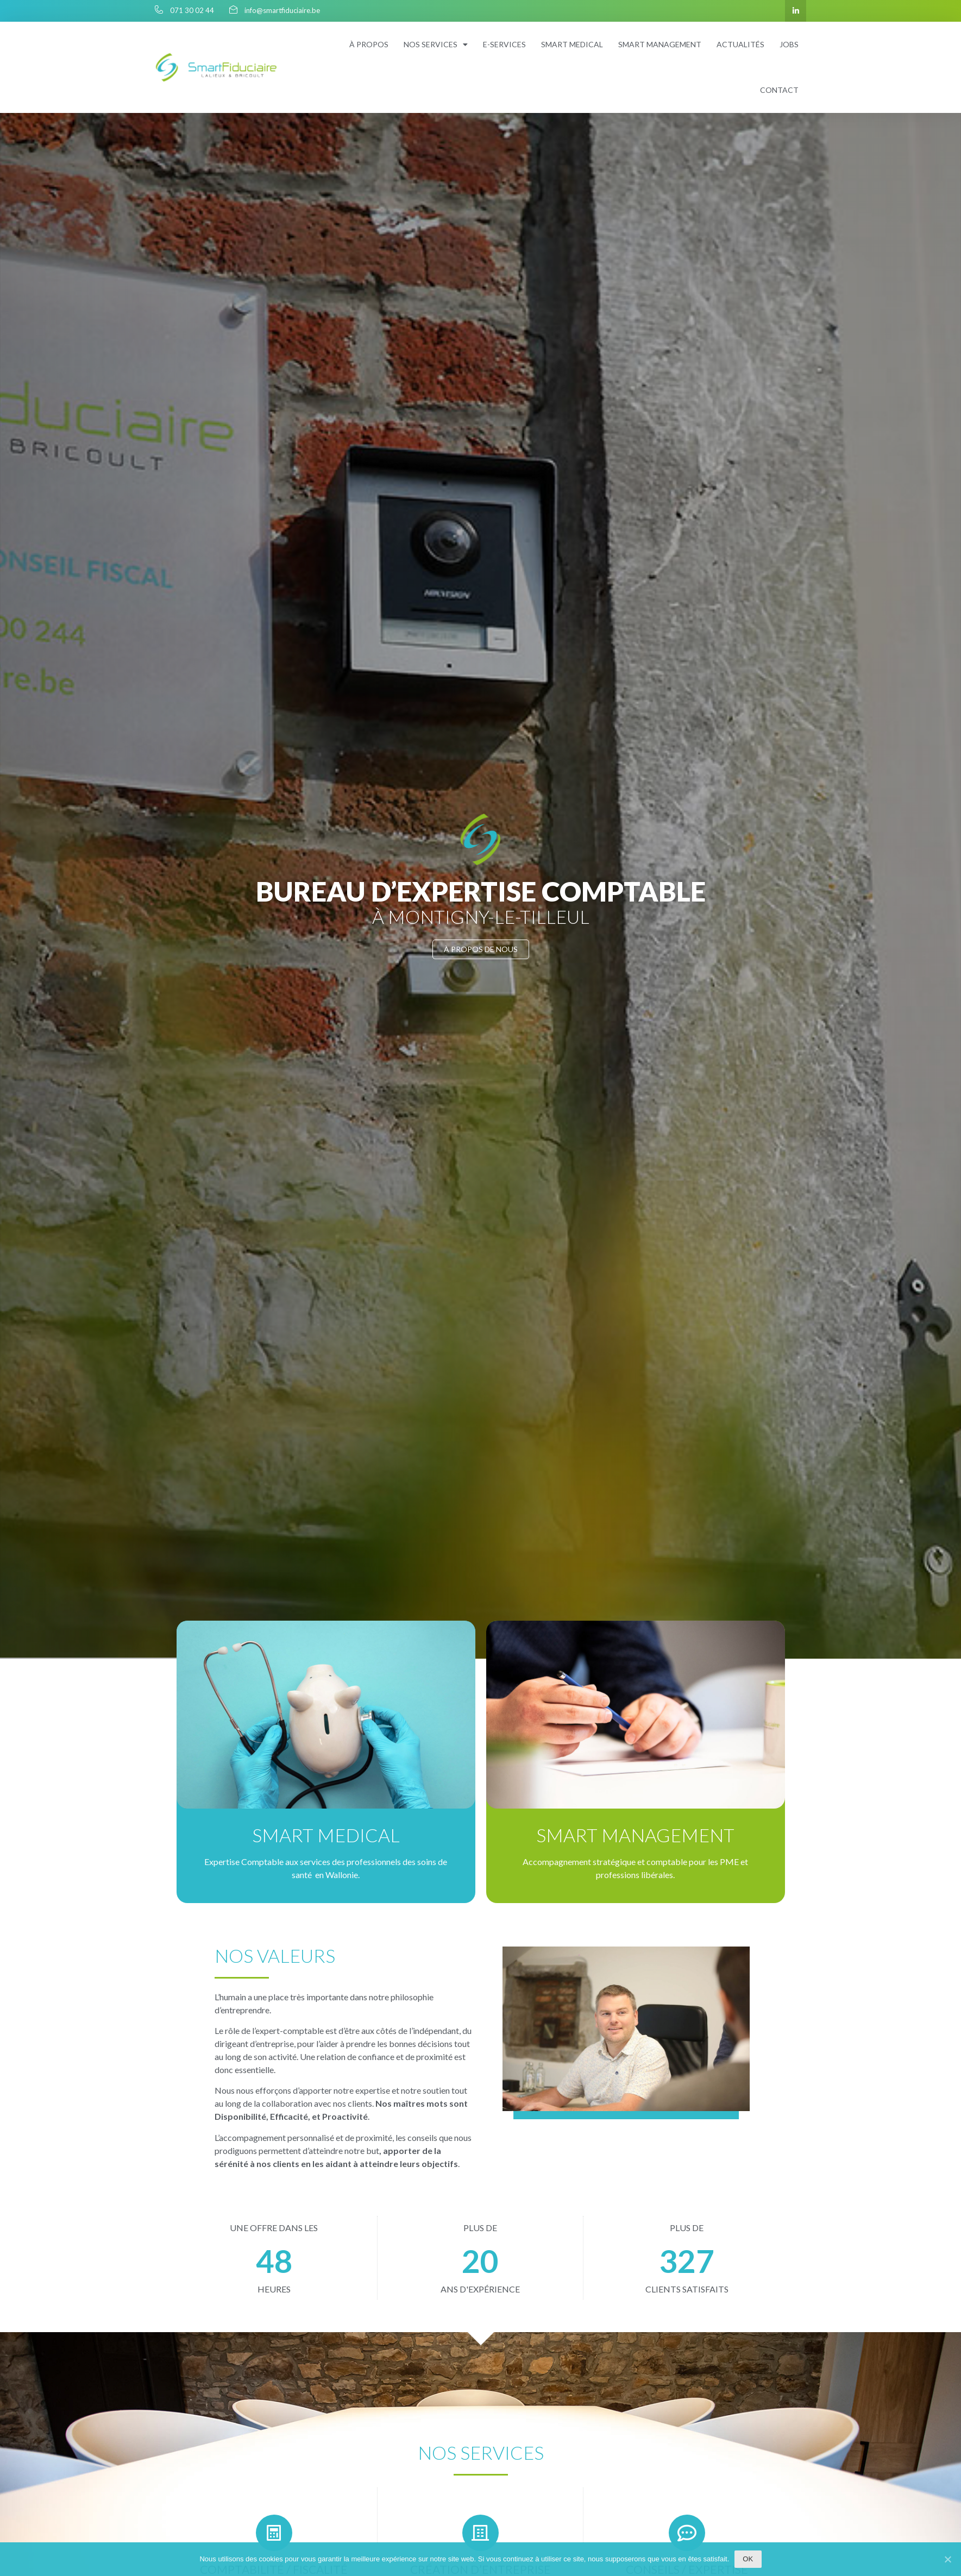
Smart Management (639, 1835)
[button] (480, 949)
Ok (748, 2559)
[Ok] (947, 2559)
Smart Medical (321, 1835)
